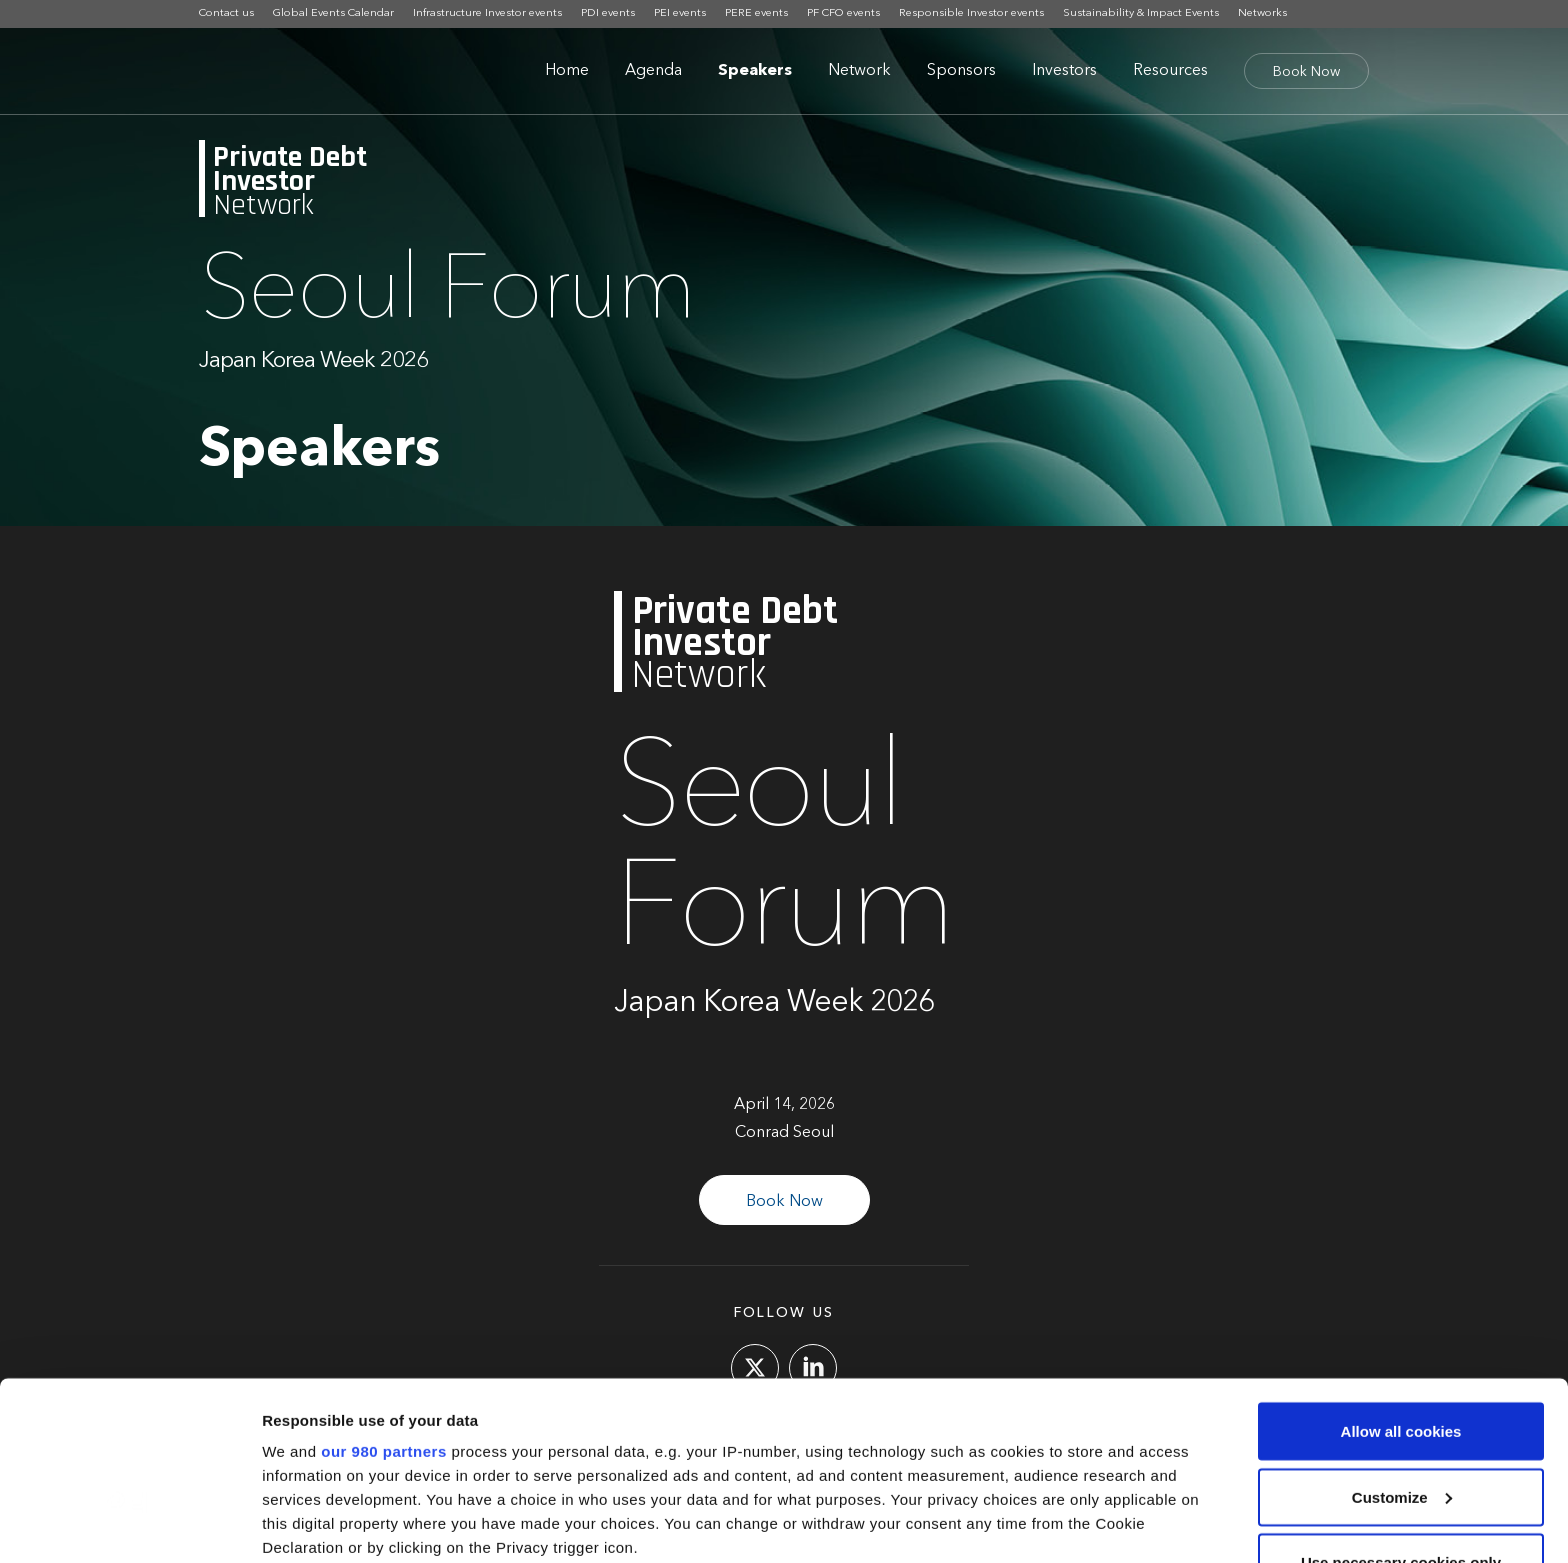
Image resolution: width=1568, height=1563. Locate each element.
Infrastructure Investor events (487, 13)
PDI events (608, 13)
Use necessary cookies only (1401, 1413)
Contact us (226, 13)
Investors (1064, 71)
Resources (1170, 71)
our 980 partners (384, 1302)
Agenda (653, 71)
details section (960, 1446)
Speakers (755, 71)
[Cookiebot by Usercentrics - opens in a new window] (129, 1524)
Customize (1402, 1348)
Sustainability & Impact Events (1141, 13)
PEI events (680, 13)
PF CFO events (843, 13)
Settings (292, 1523)
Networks (1262, 13)
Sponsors (961, 71)
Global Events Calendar (333, 13)
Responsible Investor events (971, 13)
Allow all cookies (1401, 1282)
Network (859, 71)
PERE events (756, 13)
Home (567, 71)
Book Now (1306, 72)
